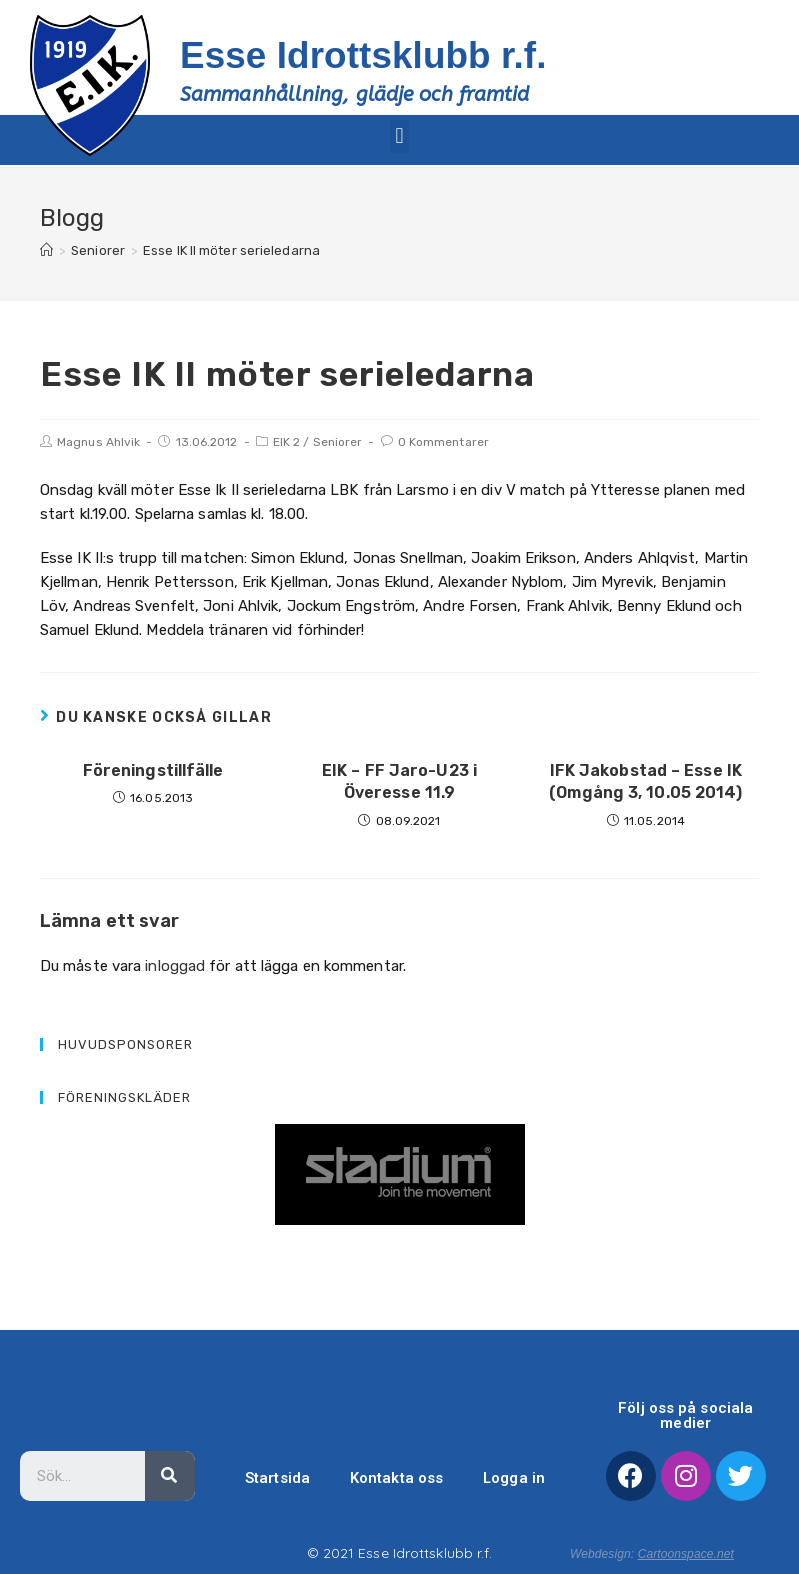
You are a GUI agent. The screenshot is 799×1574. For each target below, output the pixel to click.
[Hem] (46, 250)
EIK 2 (287, 441)
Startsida (277, 1477)
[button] (399, 135)
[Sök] (170, 1475)
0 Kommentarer (443, 441)
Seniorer (338, 441)
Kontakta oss (395, 1477)
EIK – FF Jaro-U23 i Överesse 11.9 (399, 780)
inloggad (175, 965)
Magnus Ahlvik (98, 441)
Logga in (514, 1477)
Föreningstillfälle (153, 769)
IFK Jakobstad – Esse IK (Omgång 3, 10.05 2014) (645, 780)
